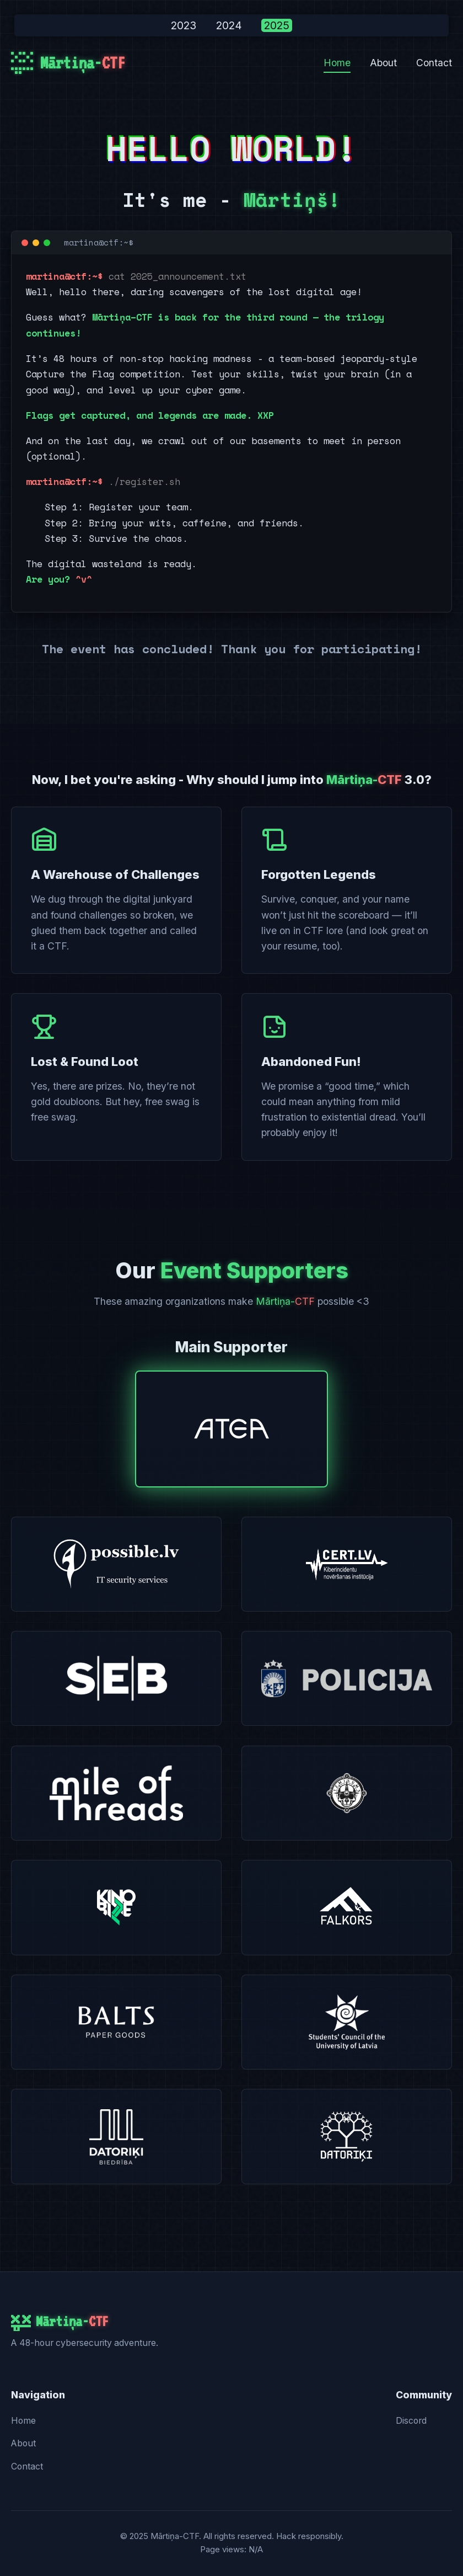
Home (337, 62)
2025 (276, 25)
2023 (183, 25)
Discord (411, 2420)
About (383, 62)
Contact (434, 62)
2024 (229, 25)
